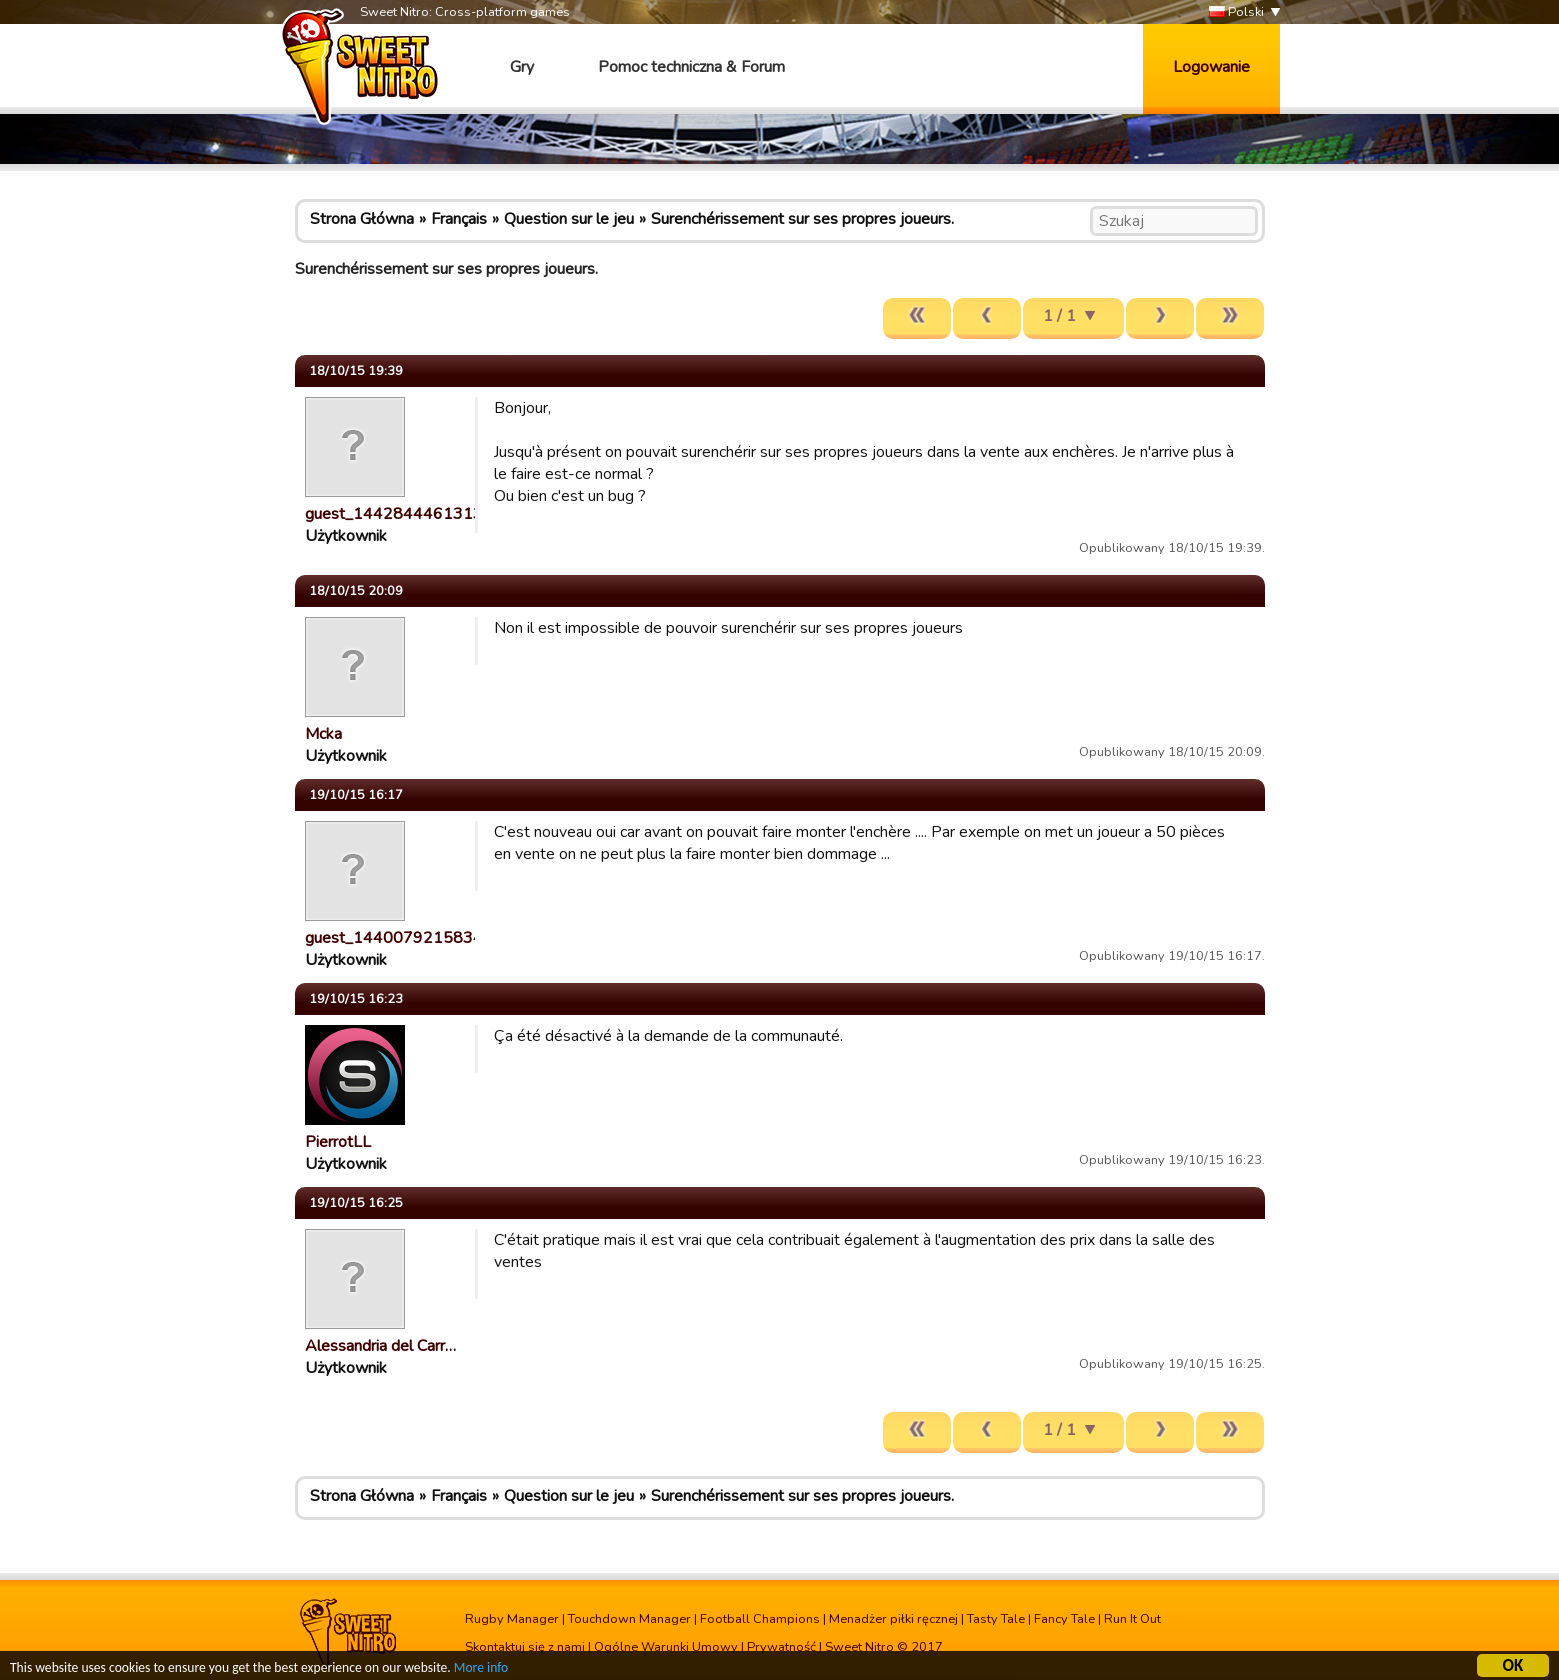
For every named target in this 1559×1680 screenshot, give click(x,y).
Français (459, 219)
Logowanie (1211, 67)
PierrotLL (338, 1142)
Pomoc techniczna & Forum (691, 67)
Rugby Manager (512, 1619)
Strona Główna (362, 219)
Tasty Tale (996, 1619)
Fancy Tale (1064, 1619)
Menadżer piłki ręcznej (893, 1619)
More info (481, 1670)
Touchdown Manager (629, 1619)
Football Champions (760, 1619)
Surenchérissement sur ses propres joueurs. (802, 219)
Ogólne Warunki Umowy (666, 1647)
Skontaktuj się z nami (525, 1647)
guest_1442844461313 (394, 514)
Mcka (323, 734)
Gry (522, 67)
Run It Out (1132, 1619)
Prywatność (781, 1647)
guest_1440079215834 (394, 938)
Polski (1236, 12)
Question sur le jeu (569, 219)
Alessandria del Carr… (380, 1346)
